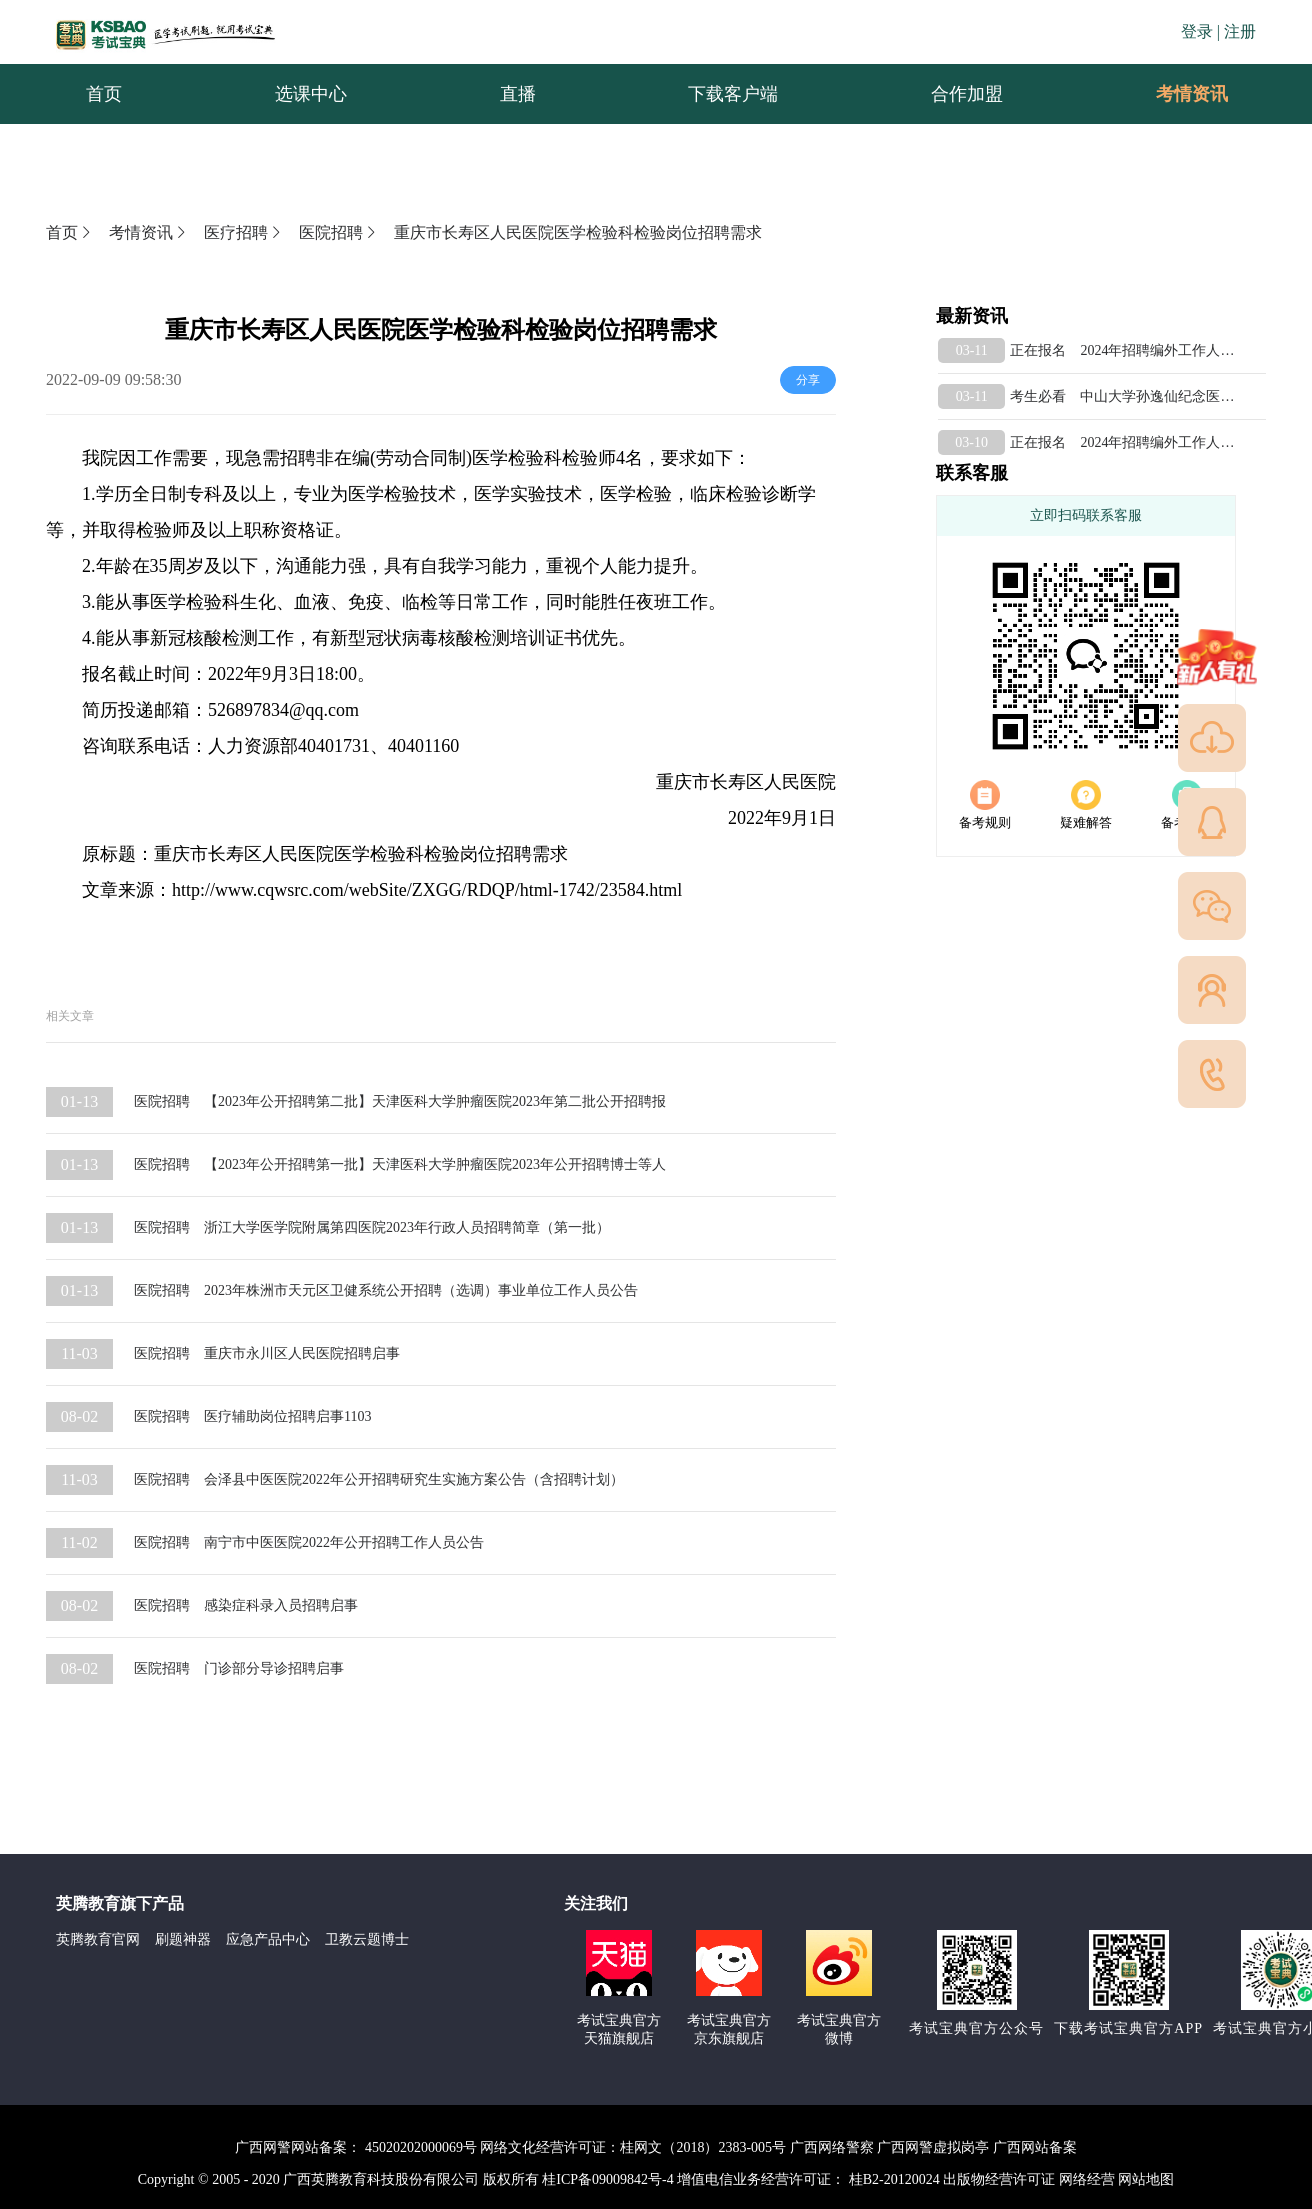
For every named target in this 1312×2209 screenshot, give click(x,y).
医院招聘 (339, 232)
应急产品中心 (268, 1939)
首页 (70, 232)
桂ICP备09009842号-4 (607, 2179)
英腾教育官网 (98, 1939)
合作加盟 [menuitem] (967, 94)
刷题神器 (183, 1939)
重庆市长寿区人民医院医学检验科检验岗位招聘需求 (578, 232)
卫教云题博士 (367, 1939)
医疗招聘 (244, 232)
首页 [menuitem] (104, 94)
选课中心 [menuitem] (311, 94)
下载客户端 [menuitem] (733, 94)
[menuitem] (1191, 94)
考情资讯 (1176, 94)
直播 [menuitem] (518, 94)
